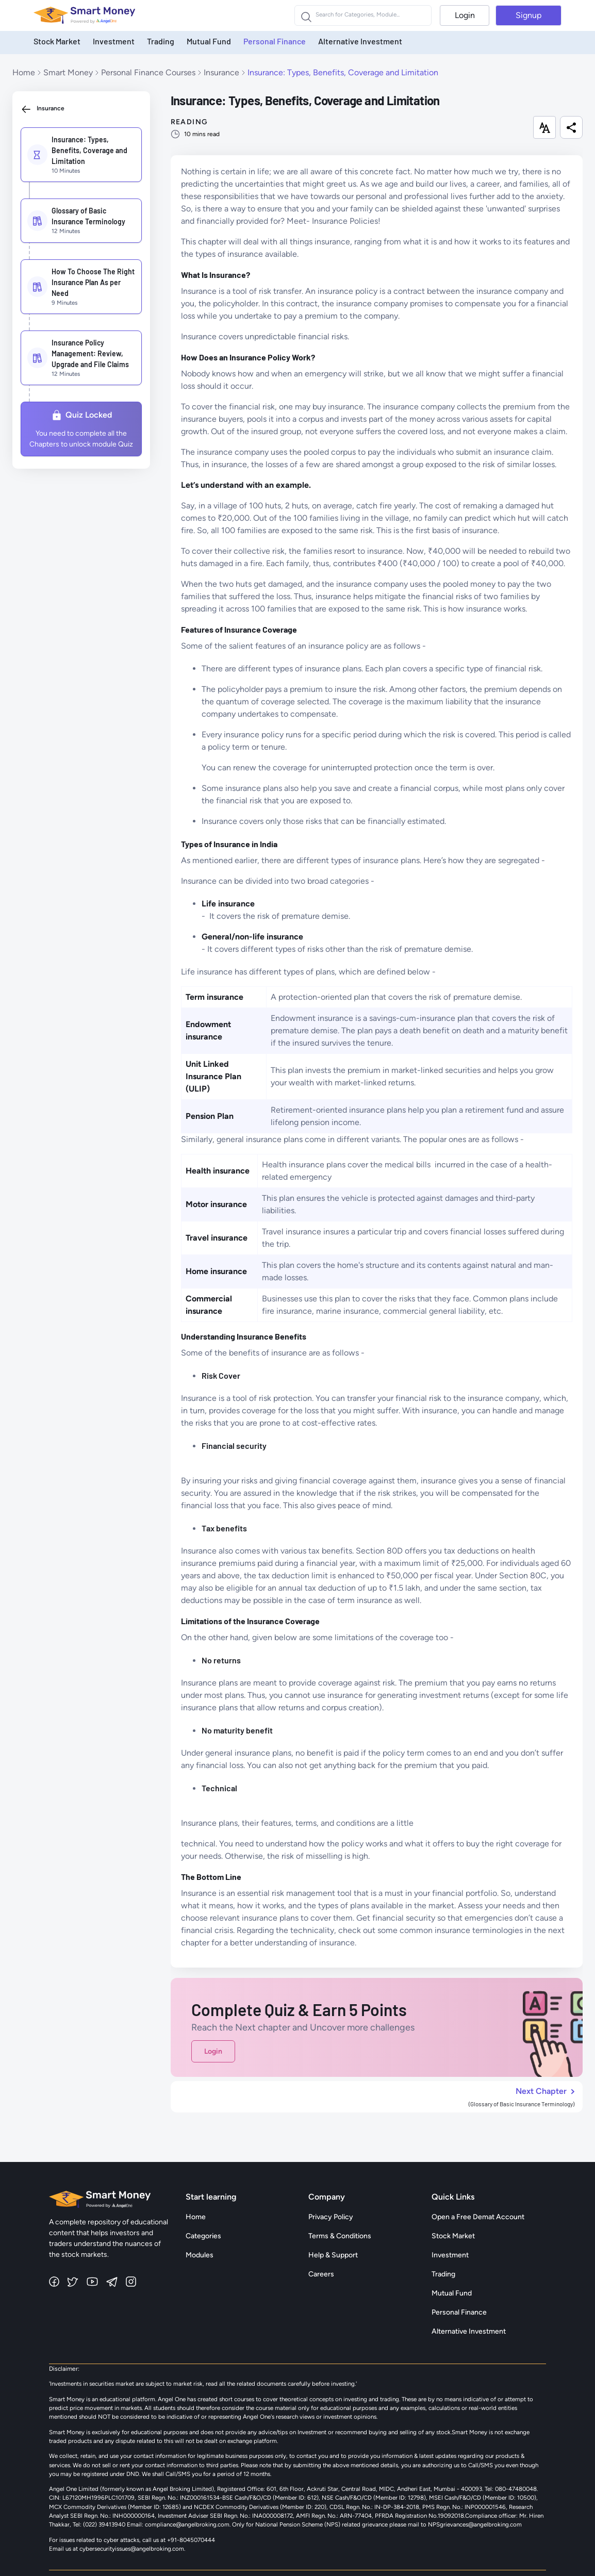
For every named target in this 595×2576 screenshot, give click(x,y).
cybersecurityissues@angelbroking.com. (132, 2548)
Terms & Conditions (339, 2236)
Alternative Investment (360, 41)
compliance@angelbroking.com (186, 2524)
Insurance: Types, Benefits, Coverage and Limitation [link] (342, 72)
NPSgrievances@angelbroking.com (475, 2524)
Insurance (221, 72)
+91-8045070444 (191, 2540)
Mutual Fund (209, 41)
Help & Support (333, 2255)
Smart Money (68, 72)
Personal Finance (274, 41)
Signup (528, 15)
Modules (199, 2255)
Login (465, 15)
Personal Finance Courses (148, 72)
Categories (203, 2236)
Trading (160, 41)
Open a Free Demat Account (478, 2216)
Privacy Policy (330, 2216)
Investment (114, 41)
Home (23, 72)
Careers (321, 2274)
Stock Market (57, 41)
